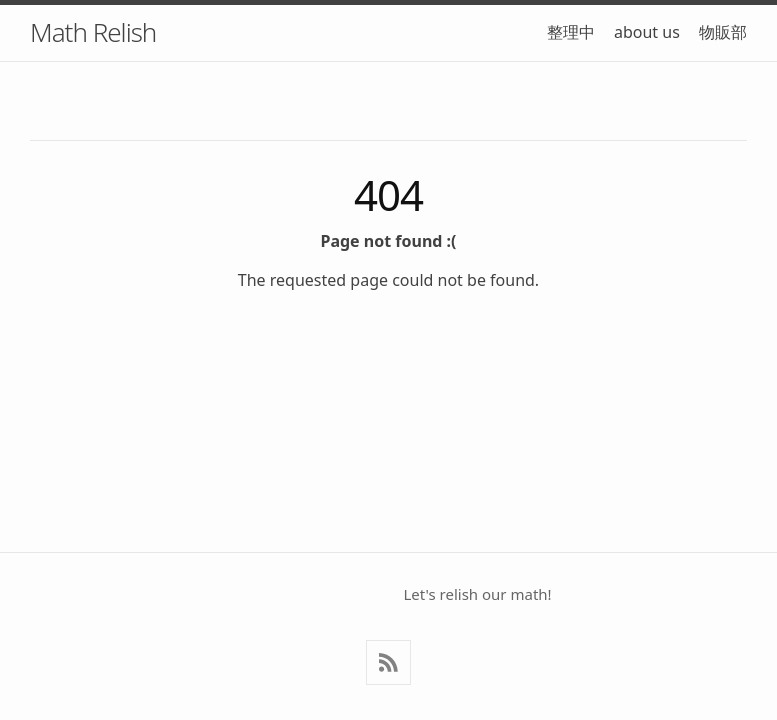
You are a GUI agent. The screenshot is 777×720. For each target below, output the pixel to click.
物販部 (723, 32)
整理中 (571, 32)
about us (647, 32)
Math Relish (93, 32)
